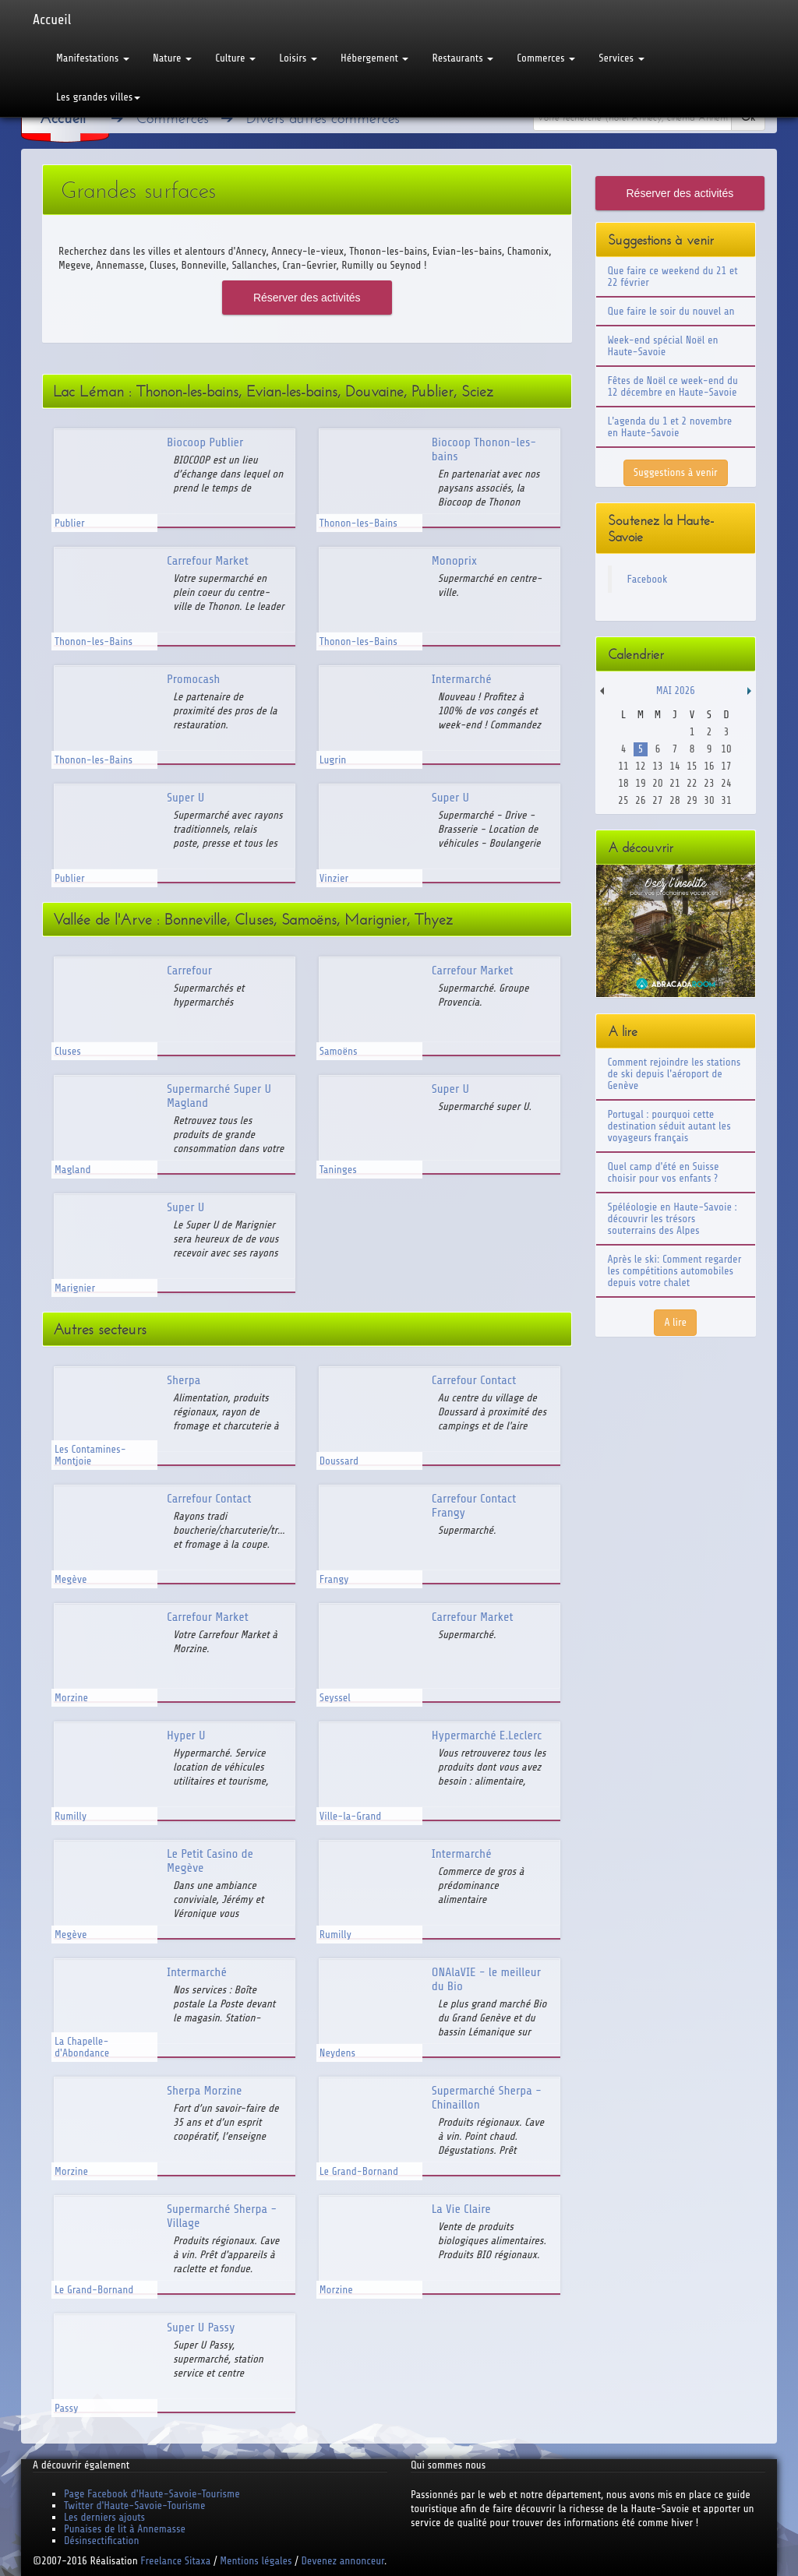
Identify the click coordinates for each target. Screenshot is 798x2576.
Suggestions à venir (676, 472)
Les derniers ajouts (104, 2517)
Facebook (647, 579)
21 (674, 783)
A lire (675, 1322)
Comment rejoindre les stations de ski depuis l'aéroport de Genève (674, 1073)
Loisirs (298, 58)
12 (640, 766)
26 (640, 800)
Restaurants (462, 58)
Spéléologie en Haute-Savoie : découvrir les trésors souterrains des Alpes (672, 1218)
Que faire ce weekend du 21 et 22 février (673, 276)
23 (709, 783)
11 (623, 766)
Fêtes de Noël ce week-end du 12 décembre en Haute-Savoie (673, 386)
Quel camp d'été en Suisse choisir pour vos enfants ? (663, 1172)
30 (709, 800)
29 (692, 800)
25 (623, 800)
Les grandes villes (98, 97)
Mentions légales (255, 2561)
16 (709, 766)
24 (726, 783)
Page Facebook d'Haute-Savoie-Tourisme (152, 2494)
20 (657, 783)
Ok (748, 117)
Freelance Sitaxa (175, 2561)
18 (623, 783)
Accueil (52, 19)
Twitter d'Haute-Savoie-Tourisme (134, 2505)
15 (692, 766)
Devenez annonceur (343, 2561)
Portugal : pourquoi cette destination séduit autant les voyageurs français (669, 1126)
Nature (172, 58)
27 (657, 800)
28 (674, 800)
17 (726, 766)
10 (726, 749)
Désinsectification (101, 2540)
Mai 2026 (675, 690)
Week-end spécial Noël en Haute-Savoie (663, 346)
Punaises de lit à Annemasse (124, 2529)
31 (726, 800)
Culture (235, 58)
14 (674, 766)
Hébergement (374, 58)
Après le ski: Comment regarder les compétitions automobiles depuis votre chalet (675, 1270)
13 (657, 766)
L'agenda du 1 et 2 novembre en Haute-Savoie (670, 427)
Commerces (546, 58)
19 (640, 783)
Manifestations (92, 58)
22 (692, 783)
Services (621, 58)
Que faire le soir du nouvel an (671, 311)
